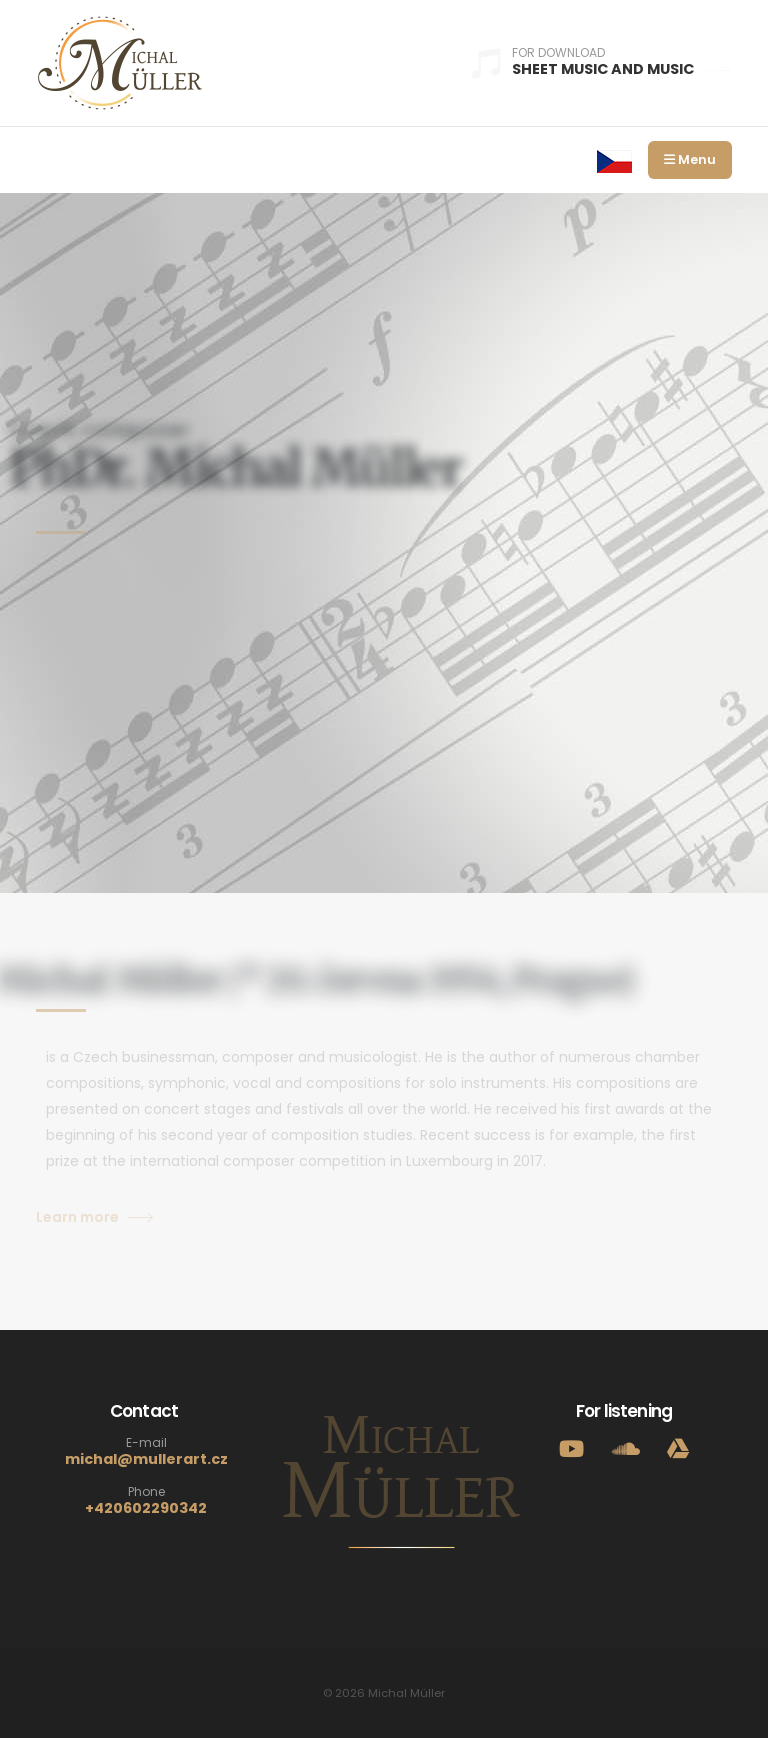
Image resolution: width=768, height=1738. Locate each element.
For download (558, 53)
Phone (146, 1492)
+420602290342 (146, 1508)
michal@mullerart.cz (146, 1459)
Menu (690, 159)
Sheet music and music (622, 69)
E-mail (146, 1443)
